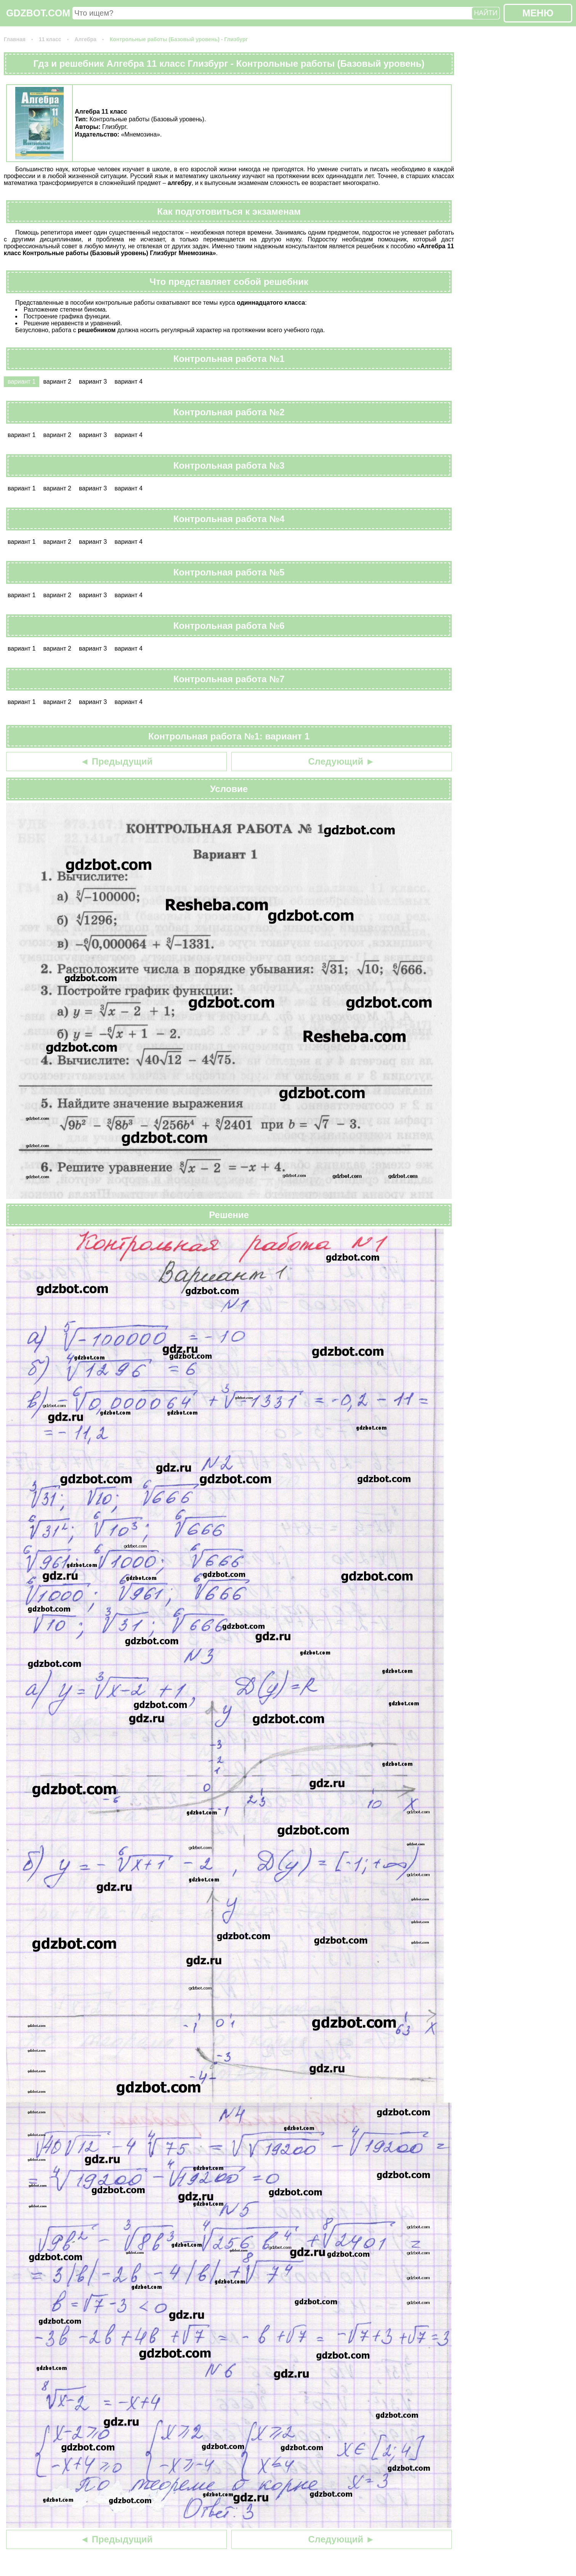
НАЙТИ (485, 13)
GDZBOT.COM (38, 13)
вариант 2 (57, 381)
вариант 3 (93, 381)
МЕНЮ (537, 13)
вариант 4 (128, 381)
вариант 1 (21, 381)
